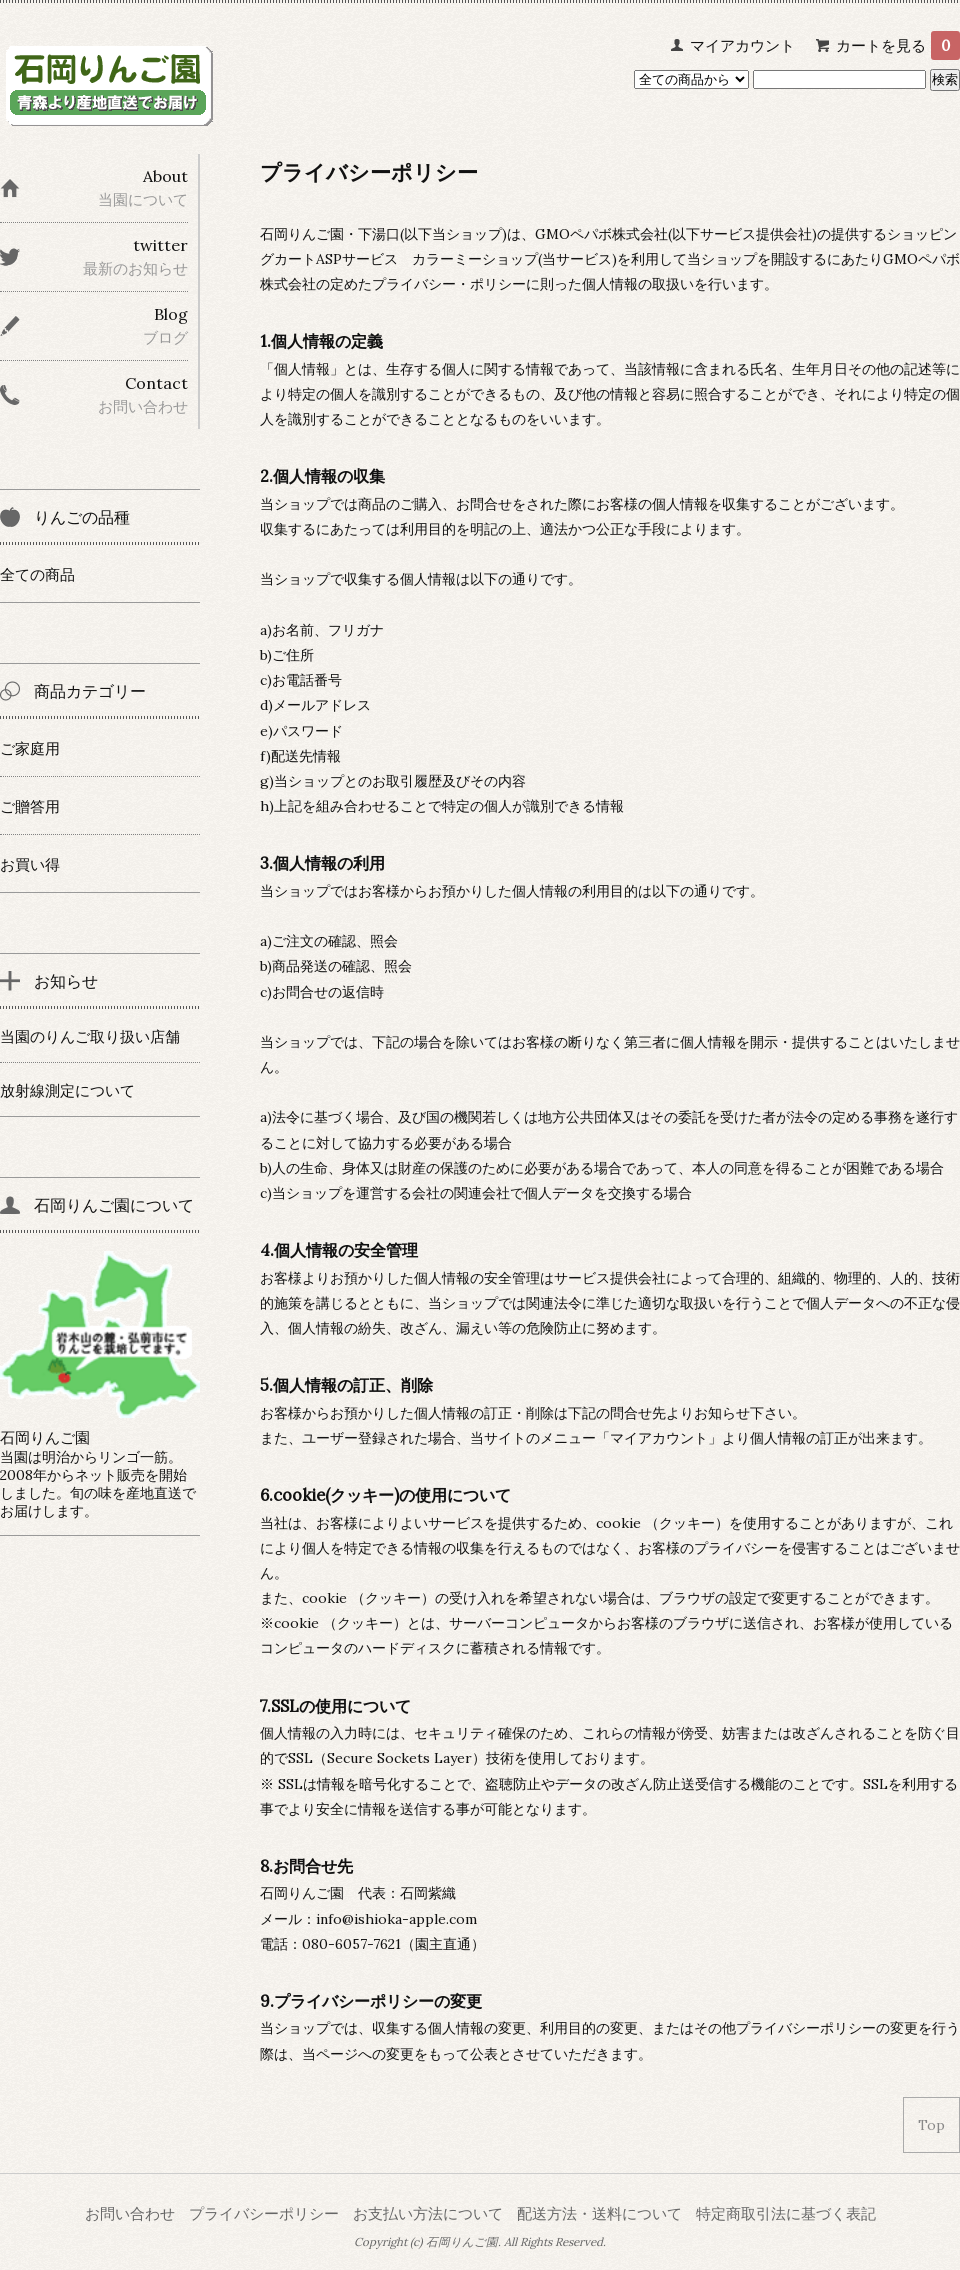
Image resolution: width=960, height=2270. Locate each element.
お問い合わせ (130, 2213)
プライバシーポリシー (264, 2213)
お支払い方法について (428, 2213)
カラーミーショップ (475, 259)
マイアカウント (742, 45)
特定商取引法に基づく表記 (786, 2213)
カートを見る (898, 45)
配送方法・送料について (599, 2213)
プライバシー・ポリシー (449, 284)
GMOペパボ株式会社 (601, 234)
